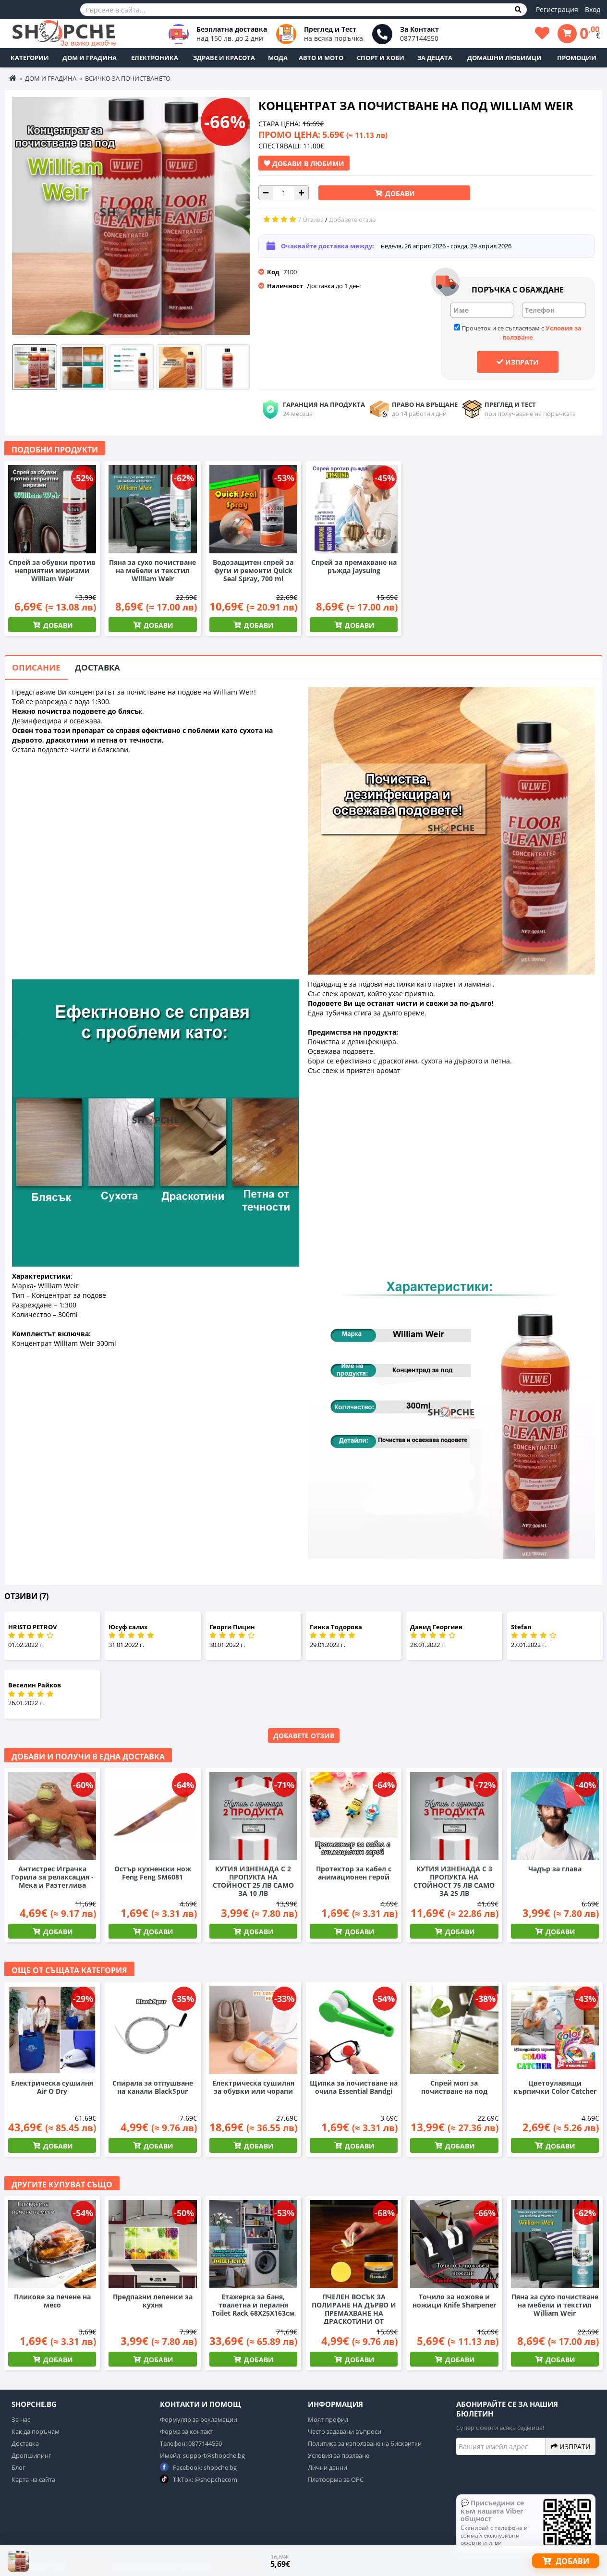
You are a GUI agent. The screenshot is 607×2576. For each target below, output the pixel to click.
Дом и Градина (89, 57)
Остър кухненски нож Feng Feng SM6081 (152, 1873)
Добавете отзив (303, 1735)
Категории (30, 57)
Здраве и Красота (224, 57)
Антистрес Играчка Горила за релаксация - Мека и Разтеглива (52, 1877)
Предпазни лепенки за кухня (153, 2301)
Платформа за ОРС (336, 2479)
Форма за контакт (186, 2431)
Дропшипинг (31, 2455)
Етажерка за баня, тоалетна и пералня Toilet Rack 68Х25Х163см (253, 2305)
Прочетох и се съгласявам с (518, 333)
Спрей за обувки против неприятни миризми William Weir (52, 570)
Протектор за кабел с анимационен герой (353, 1873)
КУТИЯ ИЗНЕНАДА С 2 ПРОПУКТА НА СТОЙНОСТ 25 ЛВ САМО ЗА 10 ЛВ (253, 1881)
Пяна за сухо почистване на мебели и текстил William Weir (152, 570)
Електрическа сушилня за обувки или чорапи (253, 2087)
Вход (592, 9)
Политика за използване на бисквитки (365, 2443)
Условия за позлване (338, 2455)
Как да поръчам (36, 2431)
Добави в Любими (304, 163)
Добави (399, 193)
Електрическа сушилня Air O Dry (52, 2087)
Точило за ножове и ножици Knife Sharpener (454, 2301)
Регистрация (557, 9)
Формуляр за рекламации (198, 2419)
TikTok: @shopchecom (198, 2479)
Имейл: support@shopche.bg (202, 2455)
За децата (434, 57)
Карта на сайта (33, 2479)
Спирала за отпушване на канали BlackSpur (152, 2087)
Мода (278, 57)
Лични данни (327, 2467)
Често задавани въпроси (344, 2431)
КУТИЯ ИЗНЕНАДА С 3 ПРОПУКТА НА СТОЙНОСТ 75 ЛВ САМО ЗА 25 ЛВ (454, 1881)
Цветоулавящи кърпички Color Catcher (554, 2087)
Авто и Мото (321, 57)
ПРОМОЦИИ (576, 57)
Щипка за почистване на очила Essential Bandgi (354, 2087)
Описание (36, 667)
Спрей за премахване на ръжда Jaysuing (354, 566)
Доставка (97, 667)
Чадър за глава (555, 1869)
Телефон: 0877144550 (191, 2443)
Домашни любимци (504, 57)
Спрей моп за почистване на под (454, 2087)
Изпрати (518, 361)
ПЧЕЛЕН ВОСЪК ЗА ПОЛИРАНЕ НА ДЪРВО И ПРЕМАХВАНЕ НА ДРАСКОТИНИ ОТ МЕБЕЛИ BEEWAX (354, 2313)
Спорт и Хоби (380, 57)
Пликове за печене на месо (52, 2301)
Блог (18, 2467)
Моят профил (328, 2419)
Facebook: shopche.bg (198, 2467)
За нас (21, 2419)
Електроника (154, 57)
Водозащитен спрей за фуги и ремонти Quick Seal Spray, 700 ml (253, 570)
